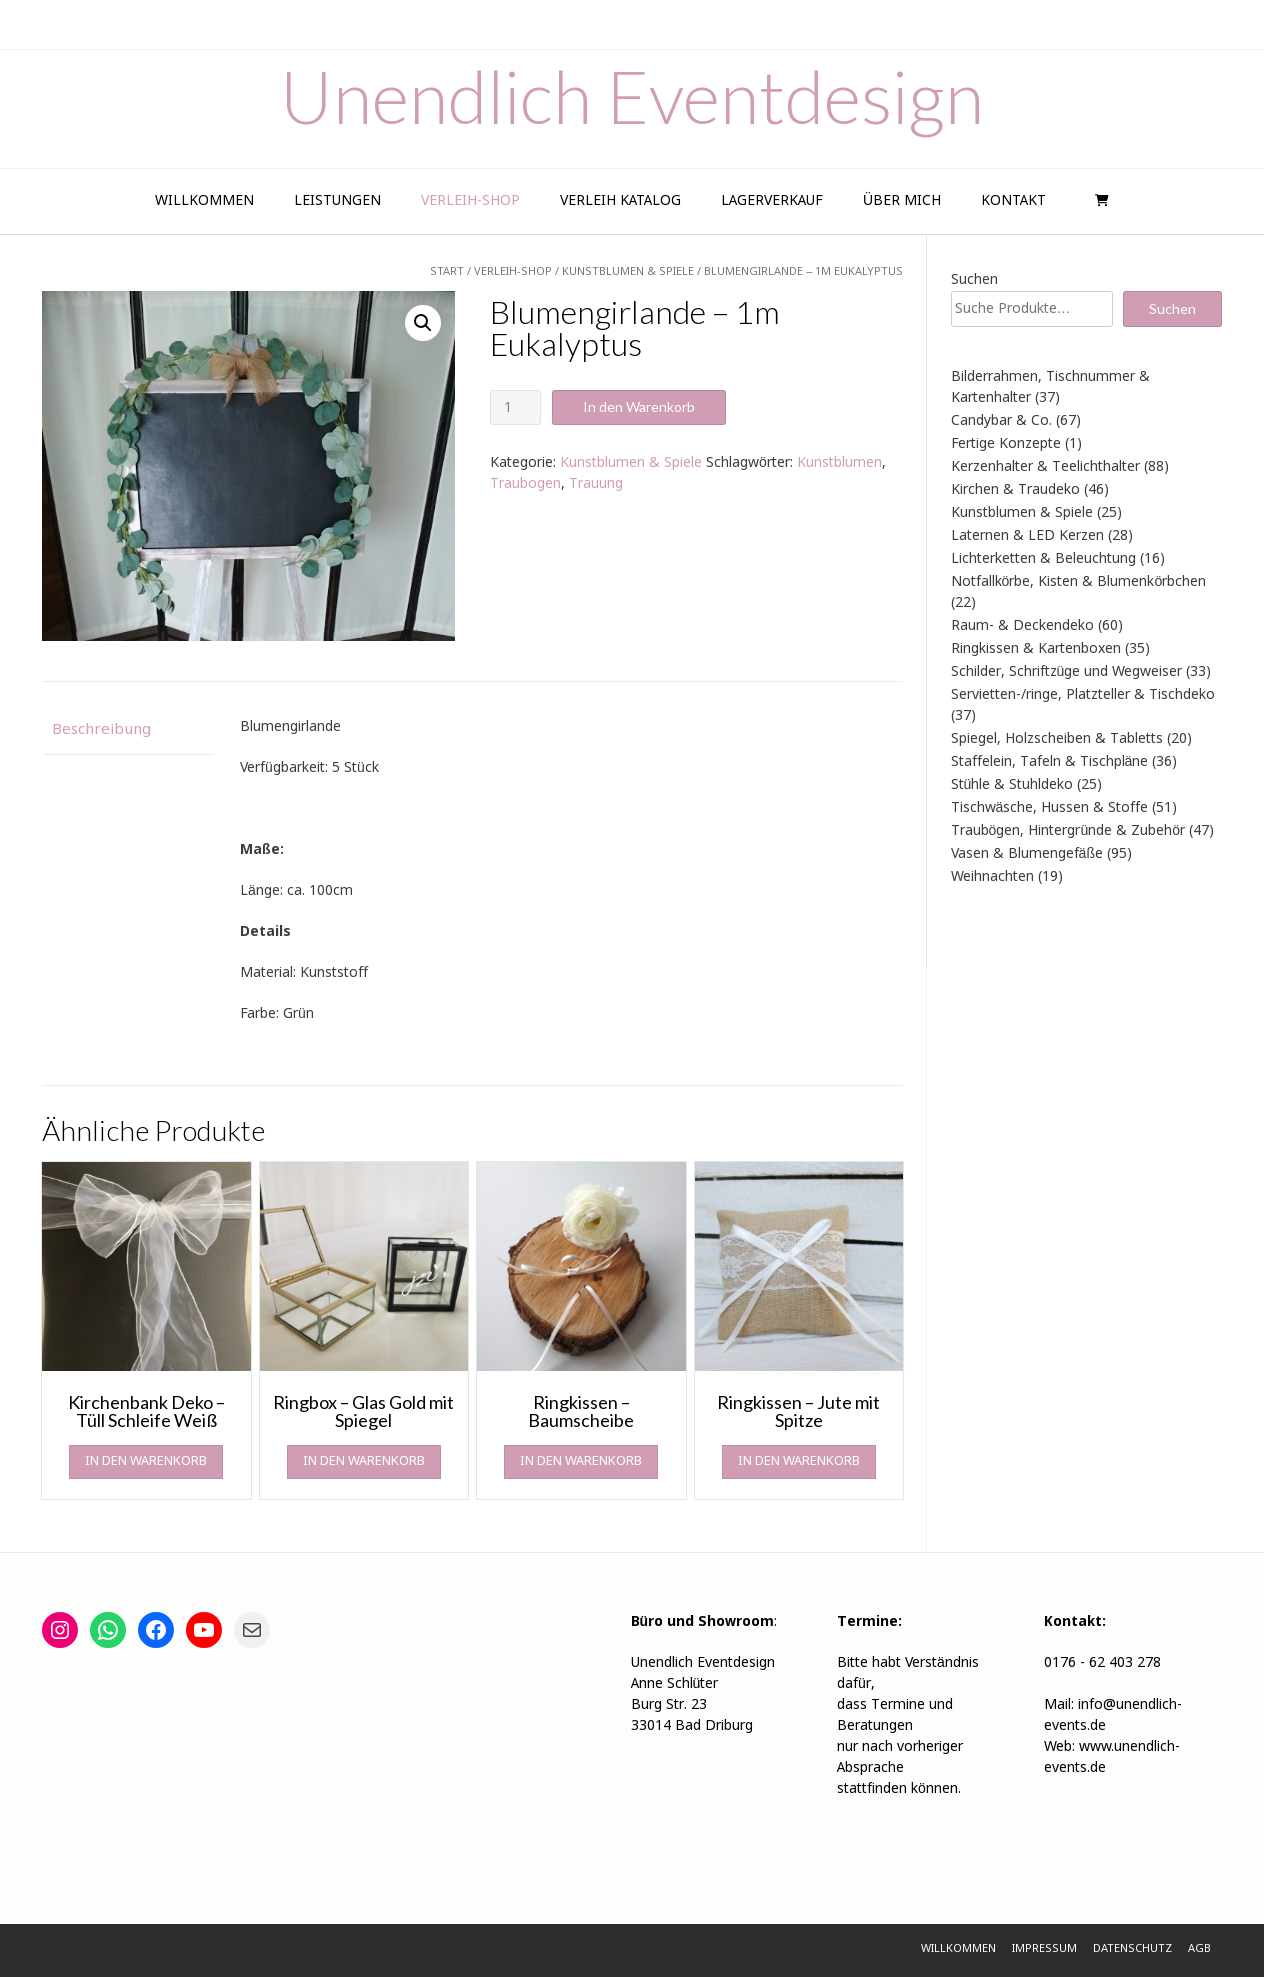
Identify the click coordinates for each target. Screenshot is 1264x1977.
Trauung (596, 484)
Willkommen (204, 201)
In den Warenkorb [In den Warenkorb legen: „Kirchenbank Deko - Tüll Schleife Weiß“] (146, 1461)
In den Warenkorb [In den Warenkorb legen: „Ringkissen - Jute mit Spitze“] (799, 1461)
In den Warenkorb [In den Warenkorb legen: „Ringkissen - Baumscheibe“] (581, 1461)
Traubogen (525, 484)
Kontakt (1013, 201)
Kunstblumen (839, 463)
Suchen (974, 280)
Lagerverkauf (772, 201)
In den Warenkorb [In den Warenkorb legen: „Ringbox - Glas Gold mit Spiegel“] (364, 1461)
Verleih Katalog (620, 201)
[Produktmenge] (515, 407)
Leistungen (337, 201)
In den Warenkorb (639, 406)
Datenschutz (1132, 1949)
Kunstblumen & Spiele (631, 463)
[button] (423, 323)
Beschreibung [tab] (101, 730)
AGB (1199, 1949)
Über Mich (902, 201)
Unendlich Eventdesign (632, 96)
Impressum (1044, 1949)
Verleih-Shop (470, 201)
